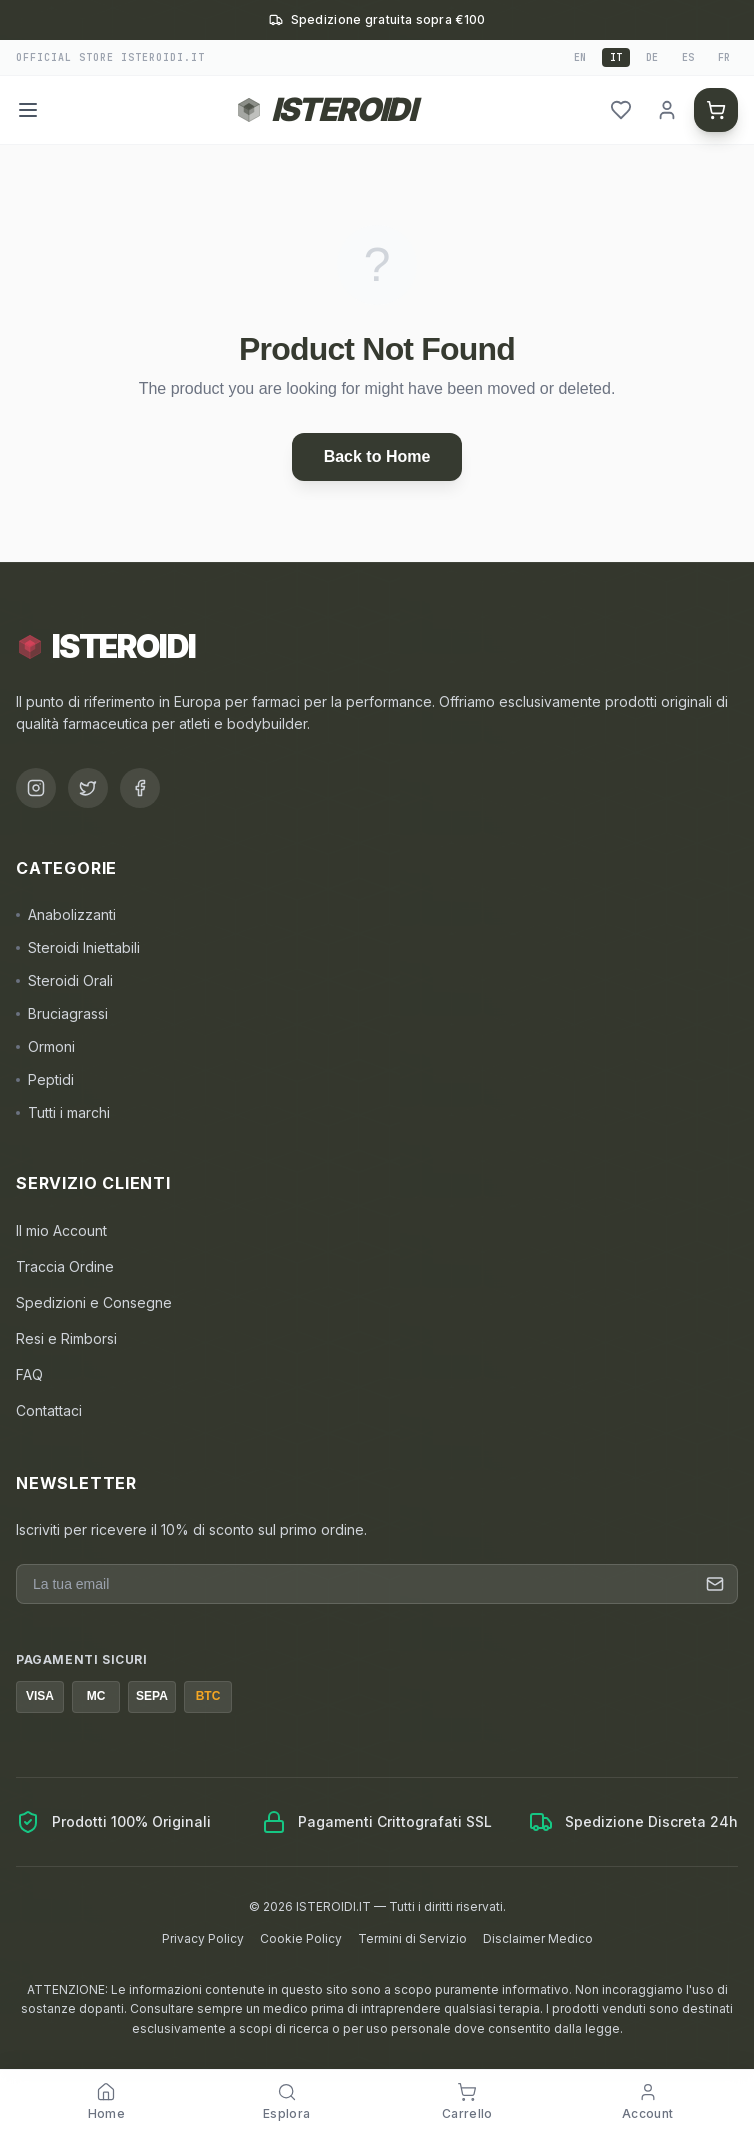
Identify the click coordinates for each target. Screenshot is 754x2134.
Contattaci (49, 1410)
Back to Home (377, 456)
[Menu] (28, 110)
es (688, 57)
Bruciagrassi (62, 1013)
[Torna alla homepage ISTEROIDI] (325, 110)
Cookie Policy (301, 1938)
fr (724, 57)
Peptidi (45, 1079)
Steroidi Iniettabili (78, 947)
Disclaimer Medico (538, 1938)
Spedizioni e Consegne (94, 1302)
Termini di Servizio (412, 1938)
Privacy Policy (203, 1938)
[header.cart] (716, 110)
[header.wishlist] (621, 110)
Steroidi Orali (64, 980)
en (580, 57)
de (652, 57)
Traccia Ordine (65, 1266)
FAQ (29, 1374)
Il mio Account (61, 1230)
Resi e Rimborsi (66, 1338)
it (616, 57)
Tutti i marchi (63, 1112)
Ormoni (45, 1046)
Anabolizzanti (66, 914)
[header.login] (667, 110)
